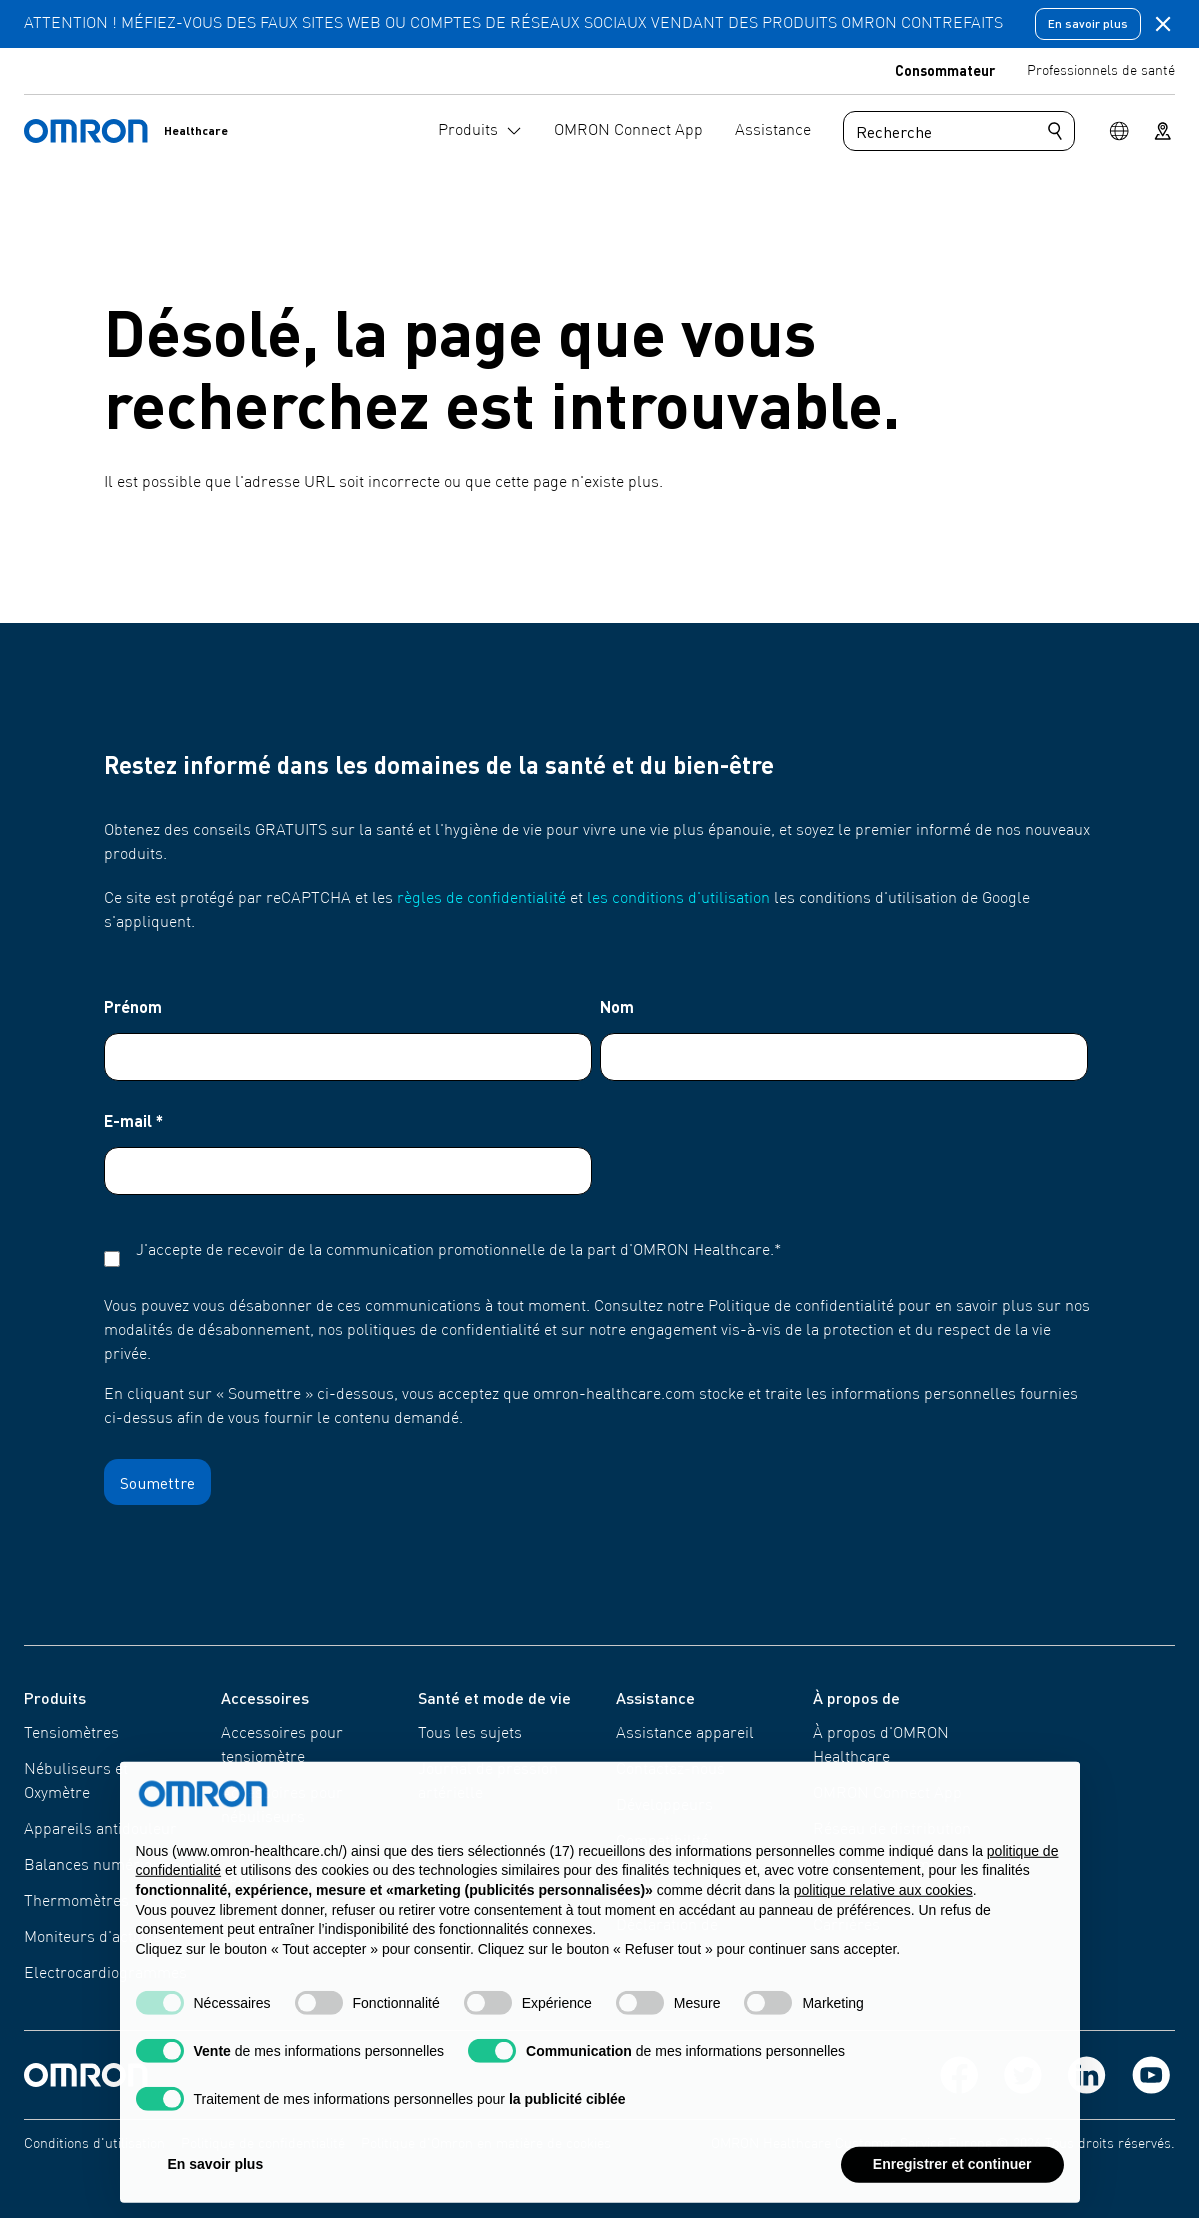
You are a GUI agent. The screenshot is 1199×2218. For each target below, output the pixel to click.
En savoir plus (1088, 23)
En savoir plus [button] (216, 2180)
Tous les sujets (470, 1734)
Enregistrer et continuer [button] (952, 2180)
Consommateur (945, 70)
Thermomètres (76, 1902)
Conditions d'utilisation (94, 2144)
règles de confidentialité (481, 899)
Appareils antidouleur (100, 1830)
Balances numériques (101, 1866)
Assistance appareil (685, 1734)
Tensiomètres (71, 1734)
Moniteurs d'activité (92, 1938)
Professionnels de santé (1101, 71)
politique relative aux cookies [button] (883, 1906)
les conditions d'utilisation (678, 899)
